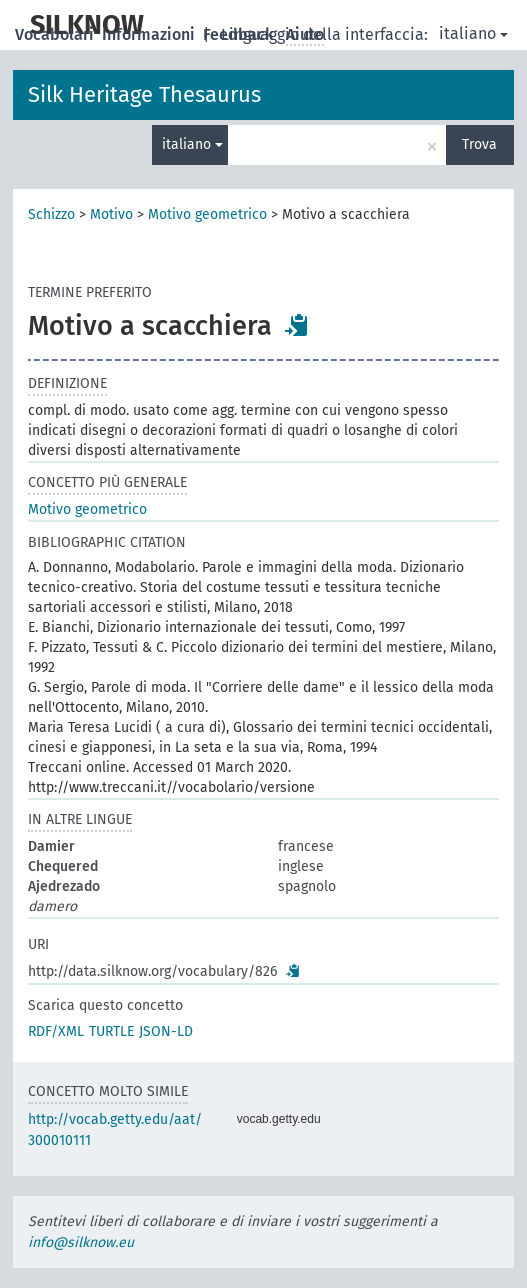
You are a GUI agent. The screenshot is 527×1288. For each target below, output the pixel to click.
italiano (473, 33)
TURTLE (111, 1031)
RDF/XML (56, 1031)
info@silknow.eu (81, 1242)
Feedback (240, 34)
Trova (479, 144)
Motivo (111, 214)
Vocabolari (56, 34)
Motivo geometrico (207, 214)
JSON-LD (166, 1031)
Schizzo (51, 214)
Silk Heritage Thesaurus (144, 94)
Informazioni (150, 34)
